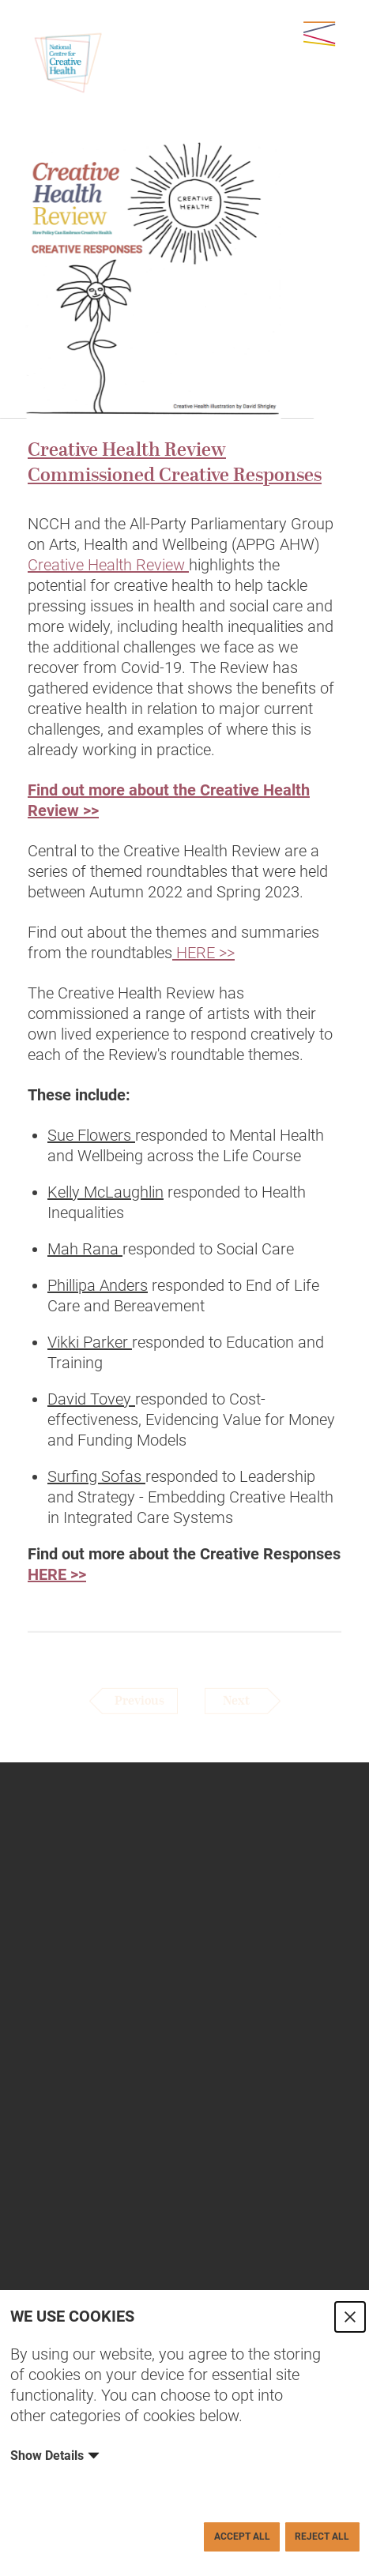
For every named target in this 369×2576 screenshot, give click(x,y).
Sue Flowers (91, 1135)
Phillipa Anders (97, 1285)
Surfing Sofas (96, 1476)
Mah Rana (84, 1248)
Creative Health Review (108, 564)
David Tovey (91, 1399)
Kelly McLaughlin (105, 1192)
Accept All (242, 2536)
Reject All (322, 2536)
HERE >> (203, 952)
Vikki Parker (89, 1342)
